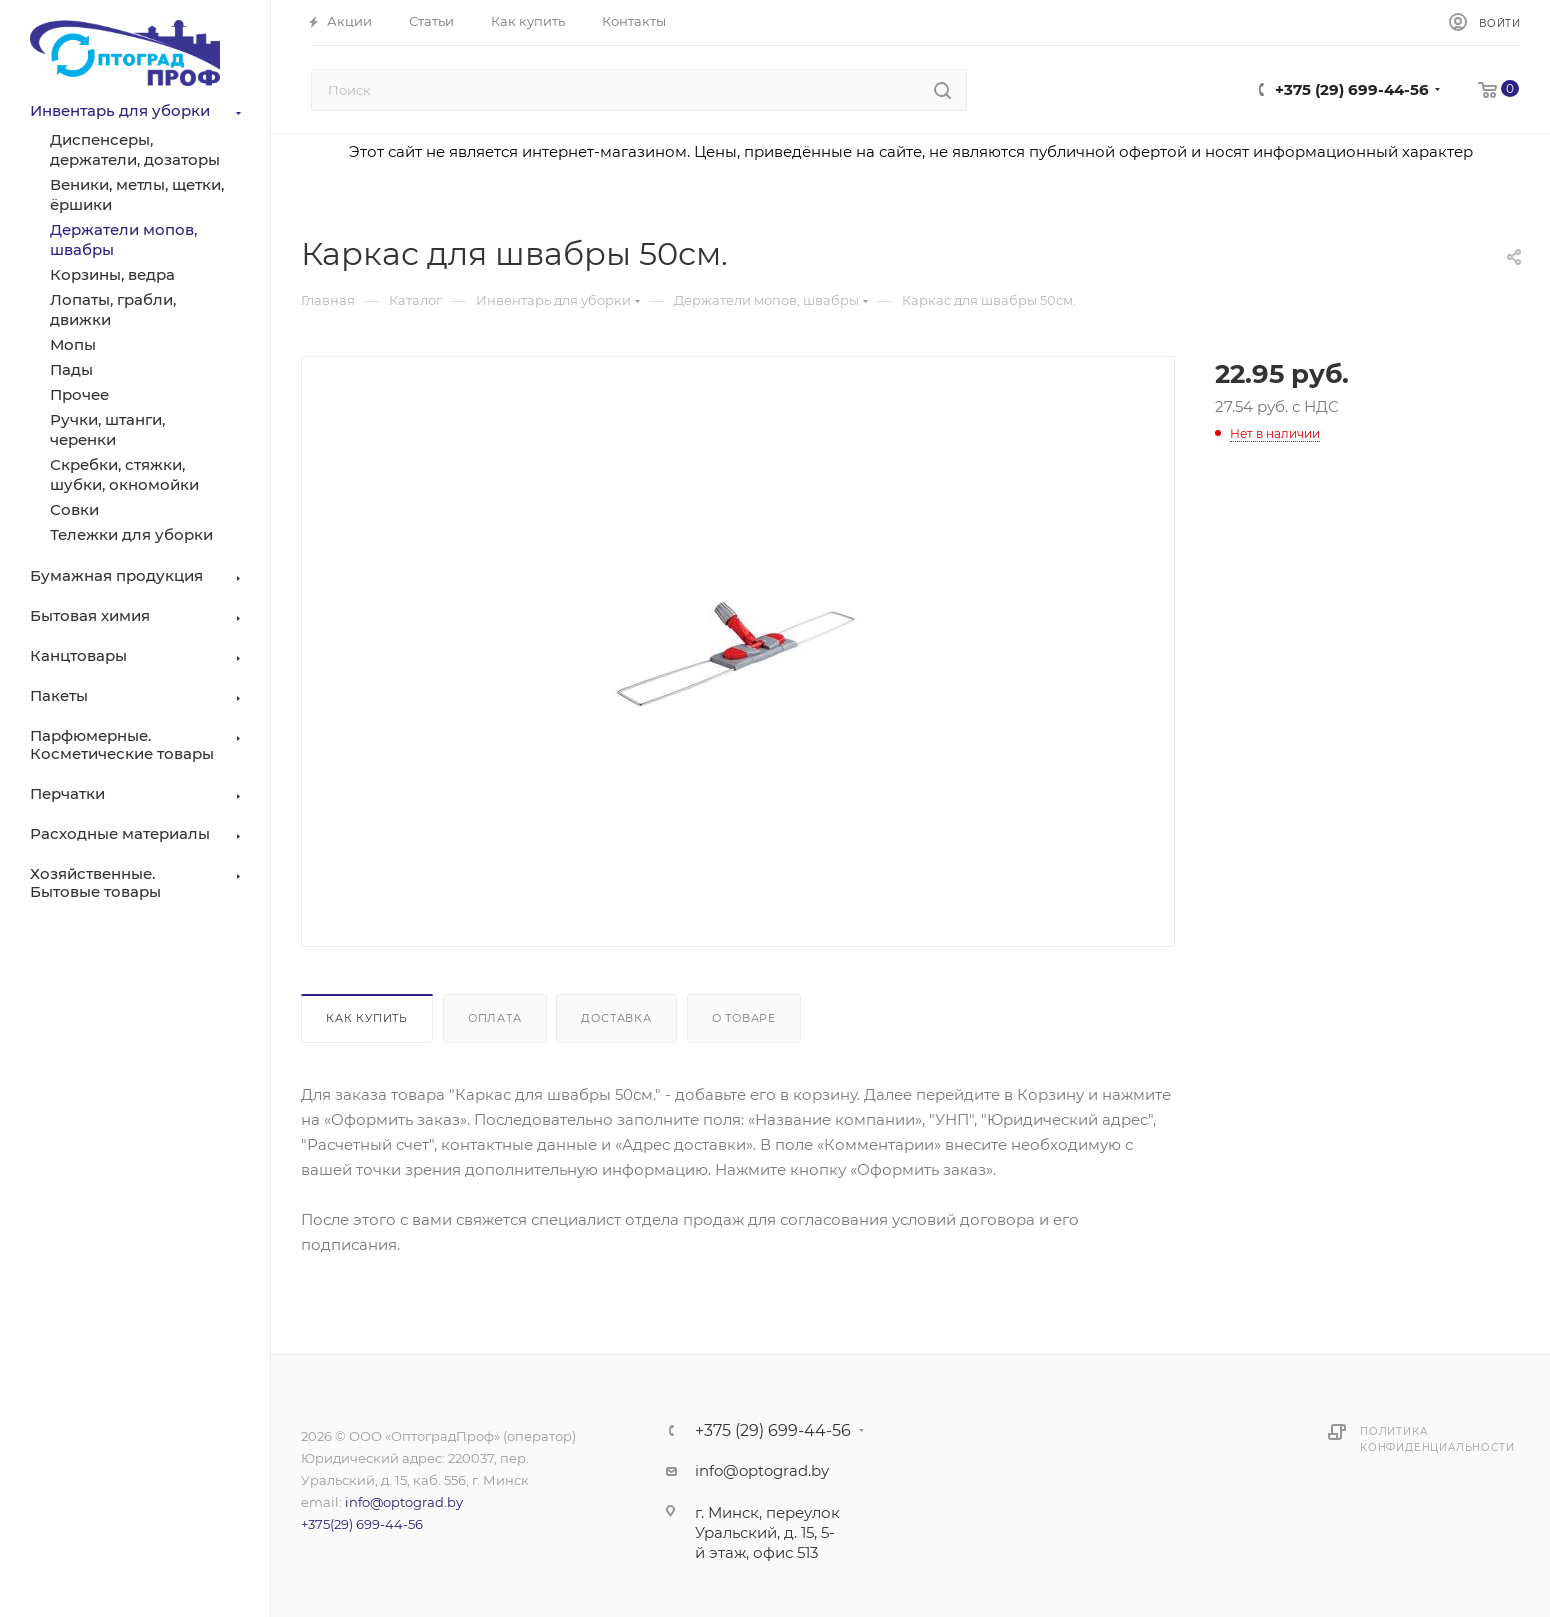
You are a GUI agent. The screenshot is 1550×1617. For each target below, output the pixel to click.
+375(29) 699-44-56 (362, 1524)
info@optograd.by (404, 1502)
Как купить (367, 1018)
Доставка (616, 1018)
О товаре (744, 1018)
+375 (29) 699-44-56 (1352, 89)
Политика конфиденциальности (1437, 1439)
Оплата (495, 1018)
